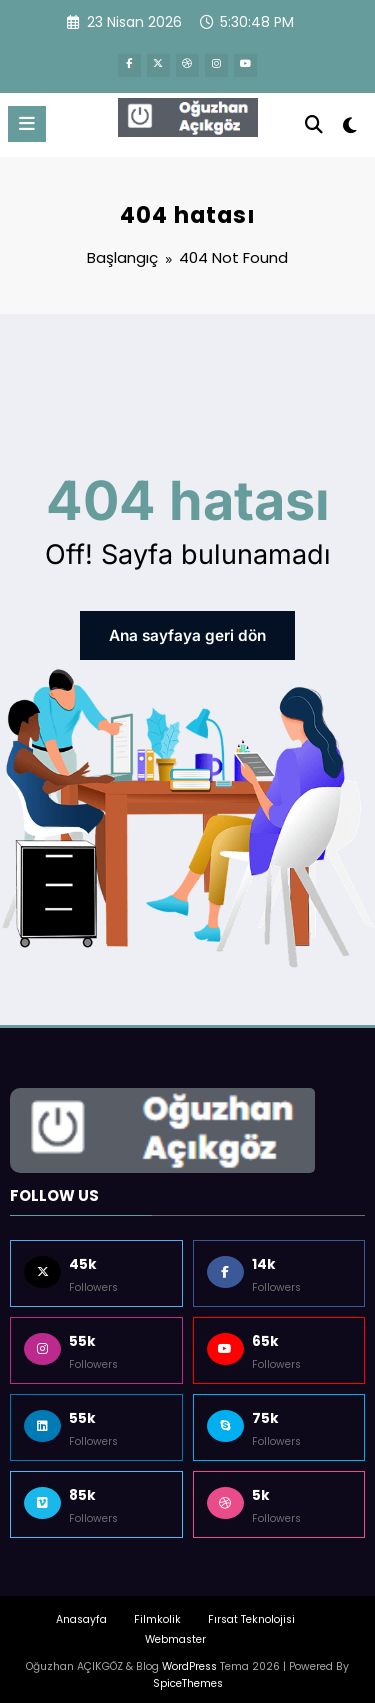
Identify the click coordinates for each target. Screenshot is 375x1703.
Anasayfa (81, 1609)
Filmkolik (157, 1609)
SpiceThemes (188, 1672)
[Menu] (27, 119)
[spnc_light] (350, 124)
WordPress (189, 1655)
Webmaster (175, 1628)
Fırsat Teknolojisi (251, 1609)
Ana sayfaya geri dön (187, 628)
